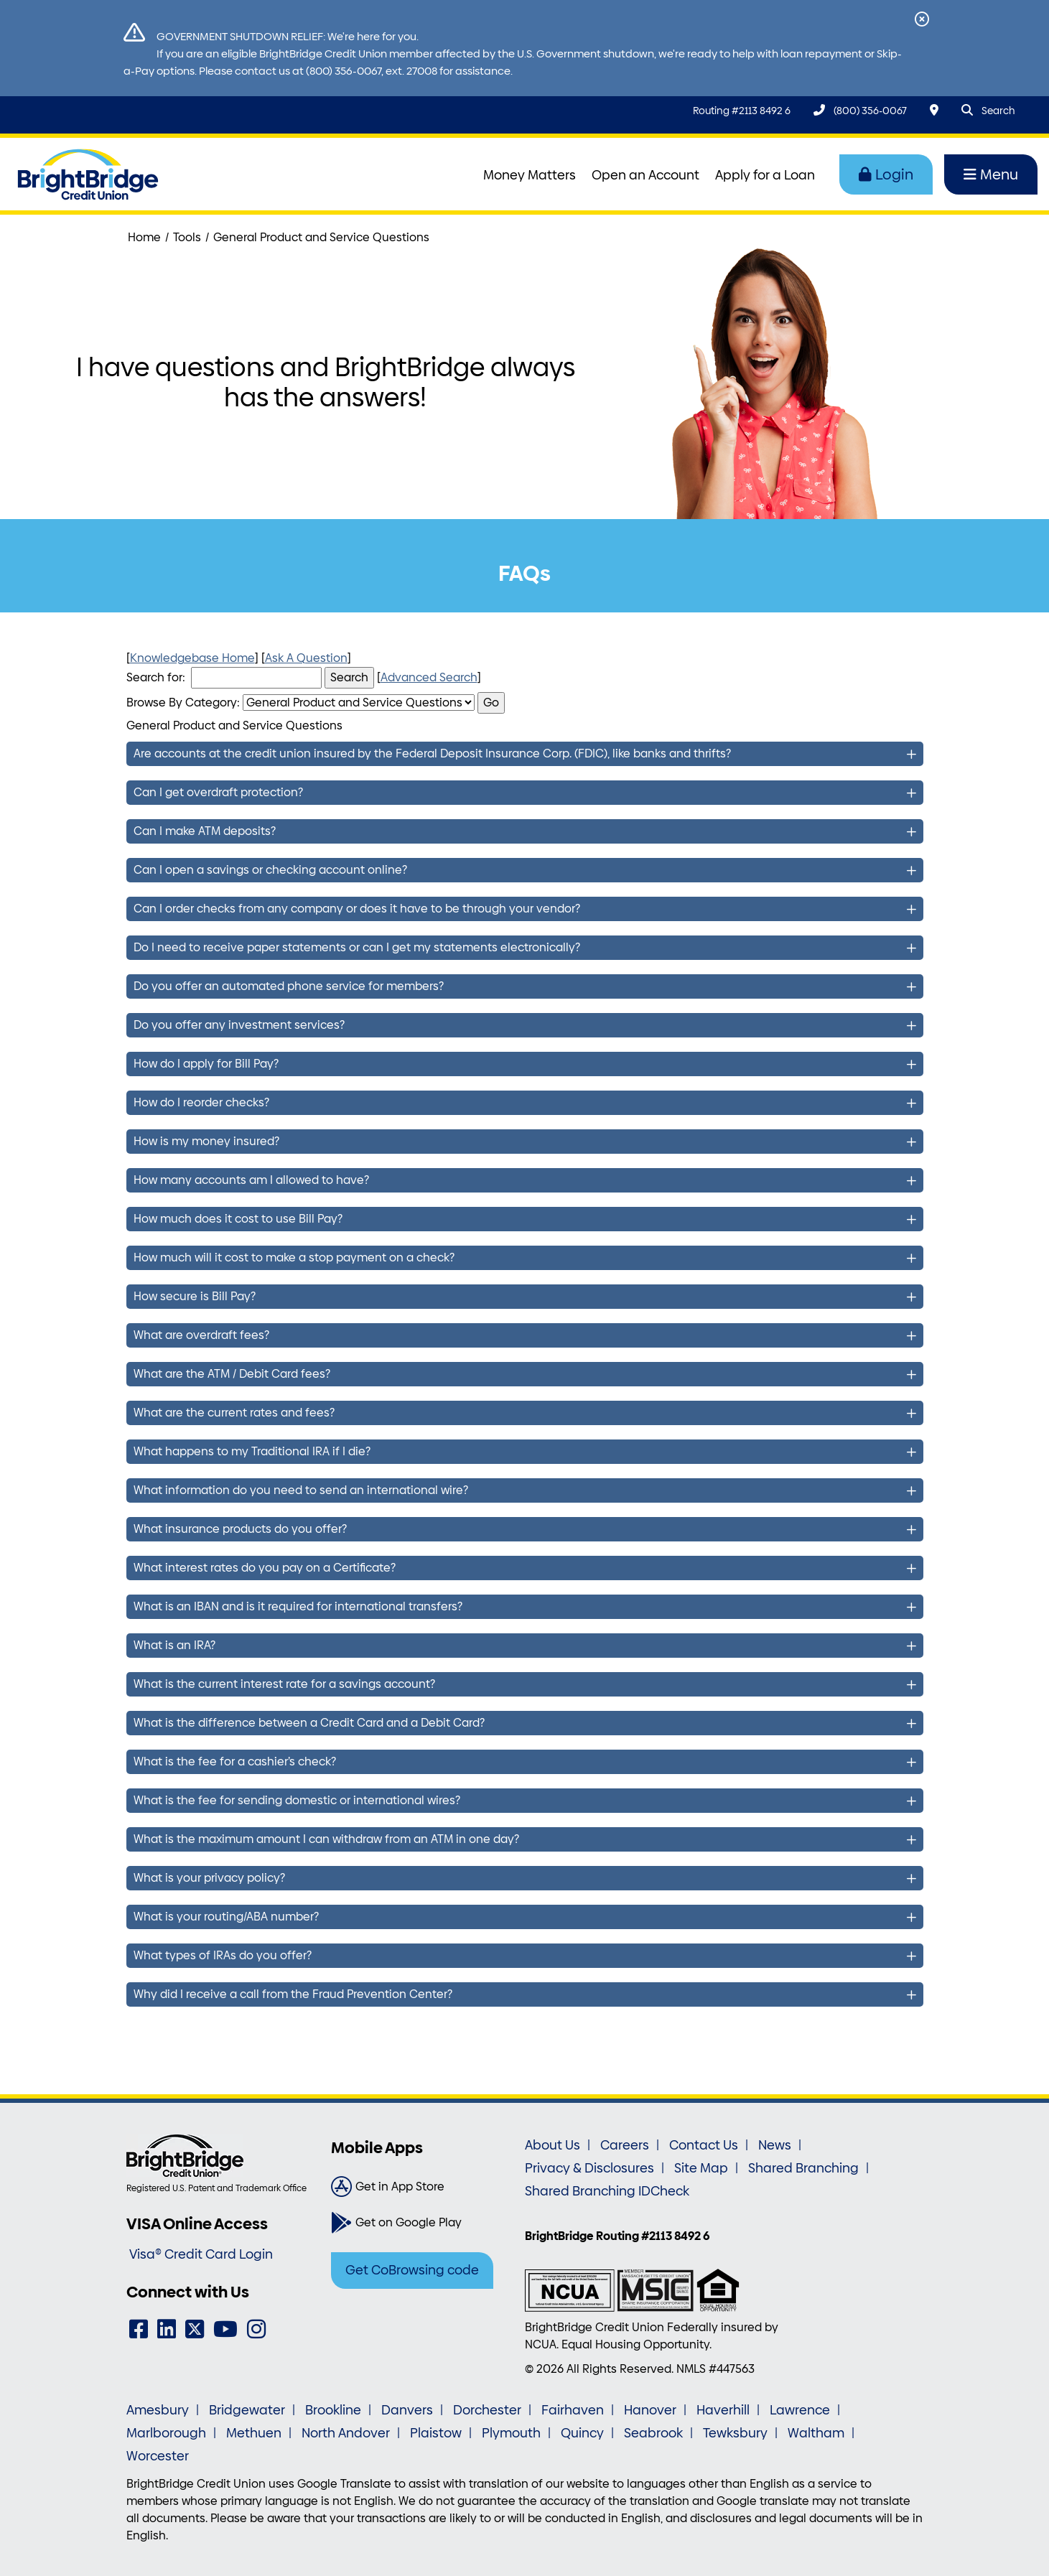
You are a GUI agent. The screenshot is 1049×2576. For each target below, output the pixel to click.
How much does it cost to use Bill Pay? (238, 1219)
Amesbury (157, 2410)
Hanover (650, 2410)
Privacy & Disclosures (589, 2168)
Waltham (816, 2433)
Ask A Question (306, 658)
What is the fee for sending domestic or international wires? (297, 1800)
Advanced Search (429, 677)
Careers (624, 2145)
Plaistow (436, 2433)
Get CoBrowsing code (412, 2270)
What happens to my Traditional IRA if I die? (252, 1451)
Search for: (155, 677)
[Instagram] (256, 2329)
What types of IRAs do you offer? (223, 1955)
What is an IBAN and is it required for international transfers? (298, 1606)
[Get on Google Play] (422, 2223)
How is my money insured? (206, 1141)
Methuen (253, 2433)
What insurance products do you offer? (240, 1529)
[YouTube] (225, 2329)
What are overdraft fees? (201, 1335)
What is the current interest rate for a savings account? (284, 1684)
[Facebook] (138, 2329)
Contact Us (703, 2145)
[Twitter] (194, 2329)
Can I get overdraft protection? (218, 792)
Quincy (582, 2433)
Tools (187, 237)
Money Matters (529, 175)
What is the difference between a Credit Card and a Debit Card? (309, 1723)
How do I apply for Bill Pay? (206, 1063)
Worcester (157, 2456)
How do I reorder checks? (201, 1102)
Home (144, 237)
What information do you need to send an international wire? (301, 1490)
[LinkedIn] (166, 2329)
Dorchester (487, 2410)
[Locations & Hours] (934, 110)
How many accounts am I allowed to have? (251, 1180)
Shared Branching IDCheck (607, 2191)
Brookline (333, 2410)
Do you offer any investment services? (239, 1025)
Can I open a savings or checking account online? (270, 870)
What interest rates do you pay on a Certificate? (265, 1567)
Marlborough (166, 2433)
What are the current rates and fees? (234, 1412)
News (774, 2145)
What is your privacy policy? (209, 1878)
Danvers (407, 2410)
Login (886, 174)
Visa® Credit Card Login (201, 2254)
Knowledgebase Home (192, 658)
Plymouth (511, 2433)
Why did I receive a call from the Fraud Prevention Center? (293, 1994)
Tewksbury (735, 2433)
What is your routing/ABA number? (226, 1916)
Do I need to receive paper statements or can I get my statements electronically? (357, 947)
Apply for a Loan (765, 175)
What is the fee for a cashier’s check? (235, 1761)
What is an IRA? (174, 1645)
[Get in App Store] (422, 2187)
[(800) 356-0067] (860, 110)
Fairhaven (572, 2410)
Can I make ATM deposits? (205, 831)
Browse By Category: (183, 702)
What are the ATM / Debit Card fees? (232, 1374)
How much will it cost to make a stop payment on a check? (294, 1257)
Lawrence (800, 2410)
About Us (552, 2145)
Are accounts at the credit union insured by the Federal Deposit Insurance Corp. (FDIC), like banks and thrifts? (432, 753)
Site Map (701, 2168)
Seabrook (653, 2433)
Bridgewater (247, 2410)
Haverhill (723, 2410)
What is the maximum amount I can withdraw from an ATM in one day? (326, 1839)
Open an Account (645, 175)
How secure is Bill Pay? (195, 1296)
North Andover (346, 2433)
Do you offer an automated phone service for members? (289, 986)
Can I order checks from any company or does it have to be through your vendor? (357, 908)
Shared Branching (803, 2168)
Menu (991, 174)
